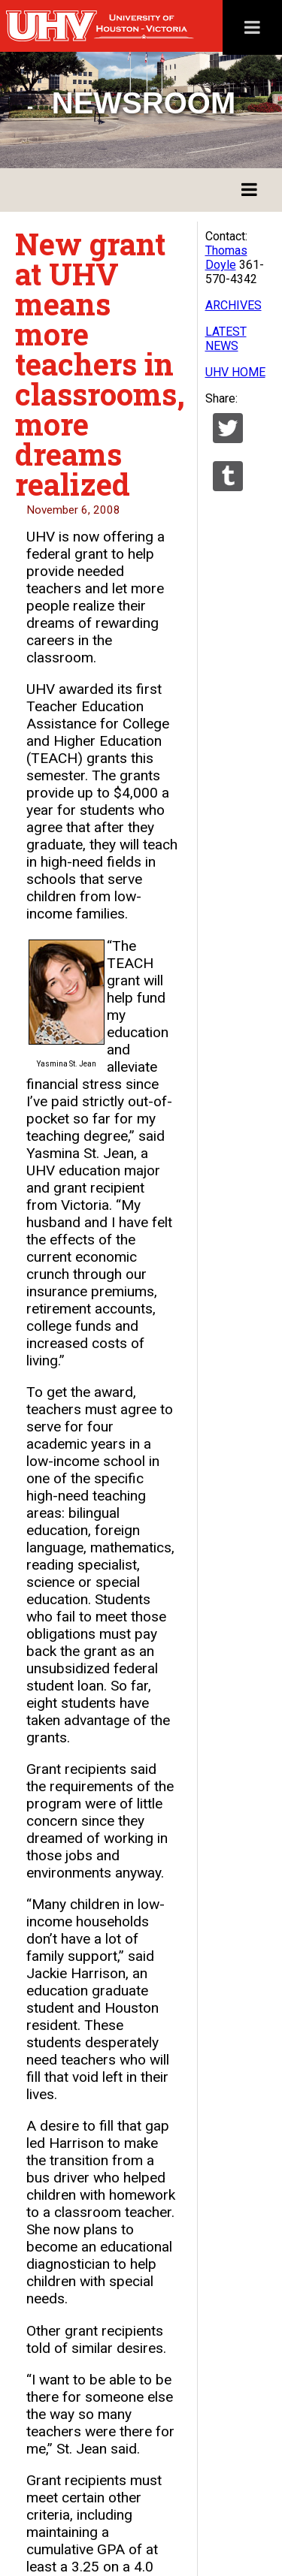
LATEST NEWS (226, 338)
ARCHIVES (233, 305)
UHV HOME (235, 372)
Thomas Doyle (226, 257)
